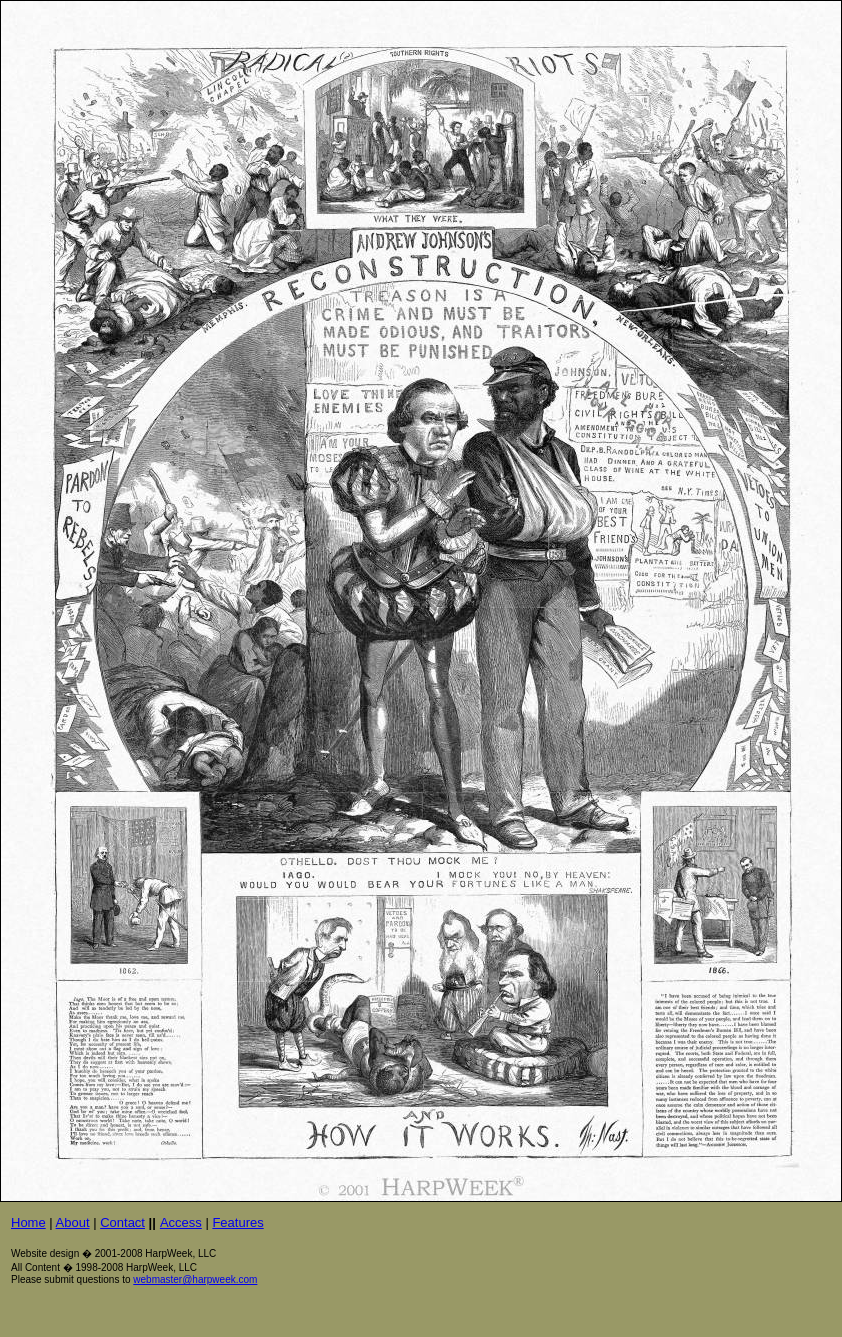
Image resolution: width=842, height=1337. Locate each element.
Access (181, 1222)
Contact (122, 1222)
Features (237, 1222)
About (73, 1222)
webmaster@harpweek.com (195, 1279)
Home (28, 1222)
